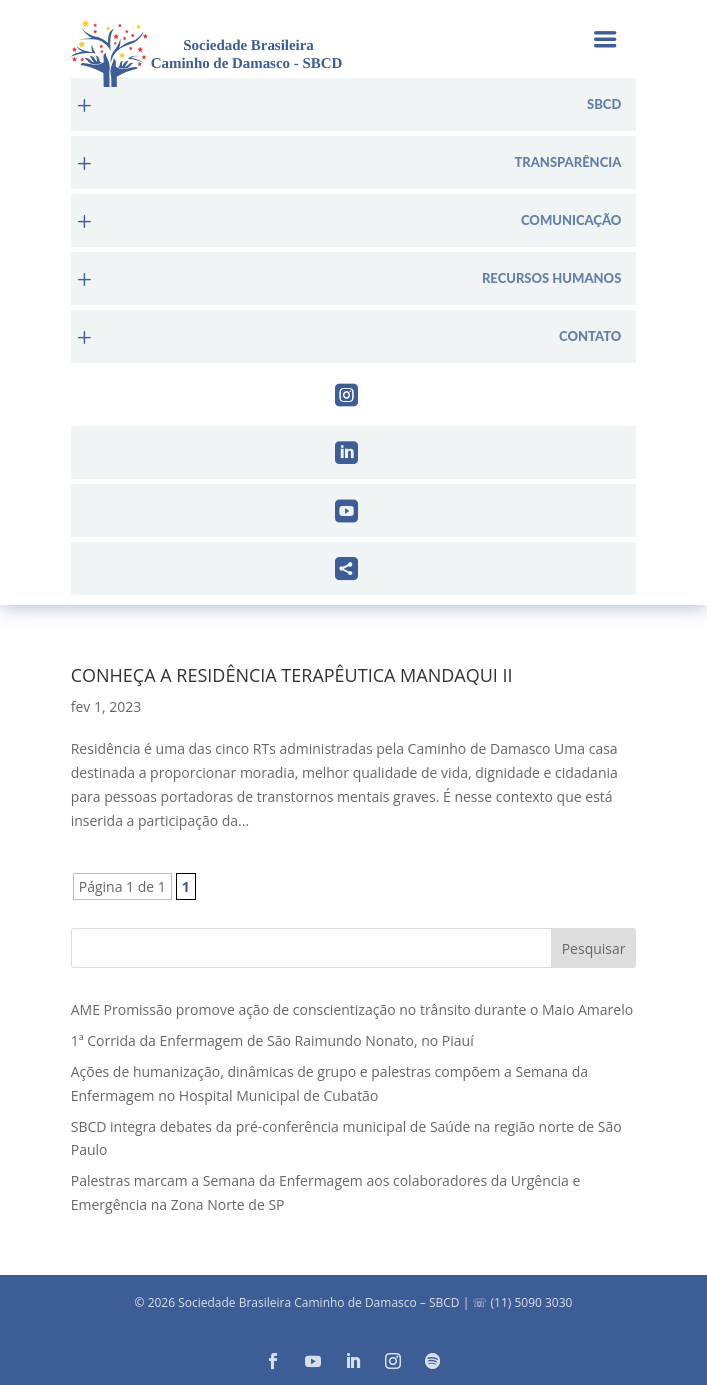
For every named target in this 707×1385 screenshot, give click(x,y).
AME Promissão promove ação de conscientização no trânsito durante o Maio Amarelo (352, 1009)
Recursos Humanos (551, 278)
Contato (590, 336)
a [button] (604, 41)
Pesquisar (594, 948)
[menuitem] (354, 104)
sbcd (604, 104)
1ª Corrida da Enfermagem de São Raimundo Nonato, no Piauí (272, 1040)
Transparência (567, 162)
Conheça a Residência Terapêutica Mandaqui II (292, 675)
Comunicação (571, 220)
